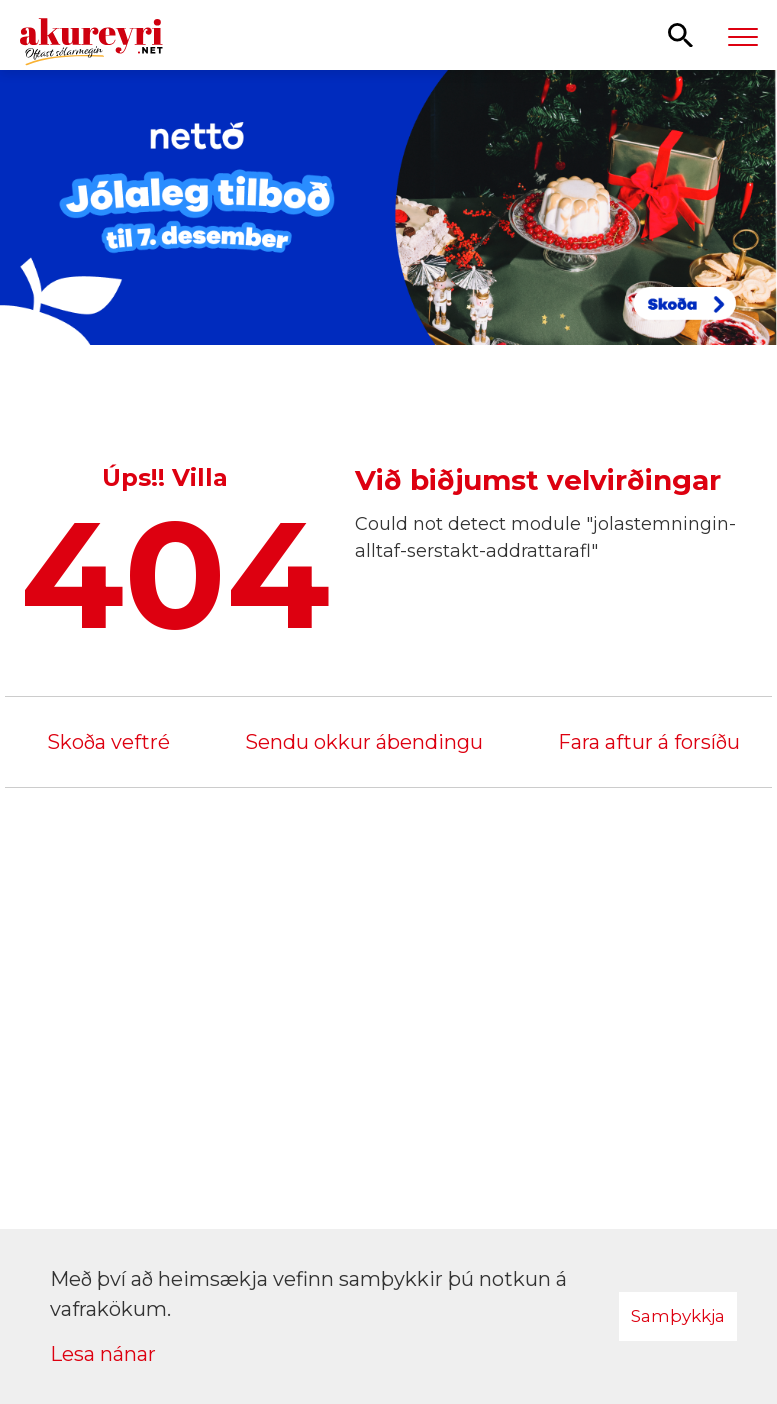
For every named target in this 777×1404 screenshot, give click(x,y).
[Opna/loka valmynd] (743, 36)
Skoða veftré (108, 742)
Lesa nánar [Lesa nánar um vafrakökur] (103, 1354)
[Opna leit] (680, 34)
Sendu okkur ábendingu (364, 742)
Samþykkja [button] (678, 1316)
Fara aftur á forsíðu (649, 742)
